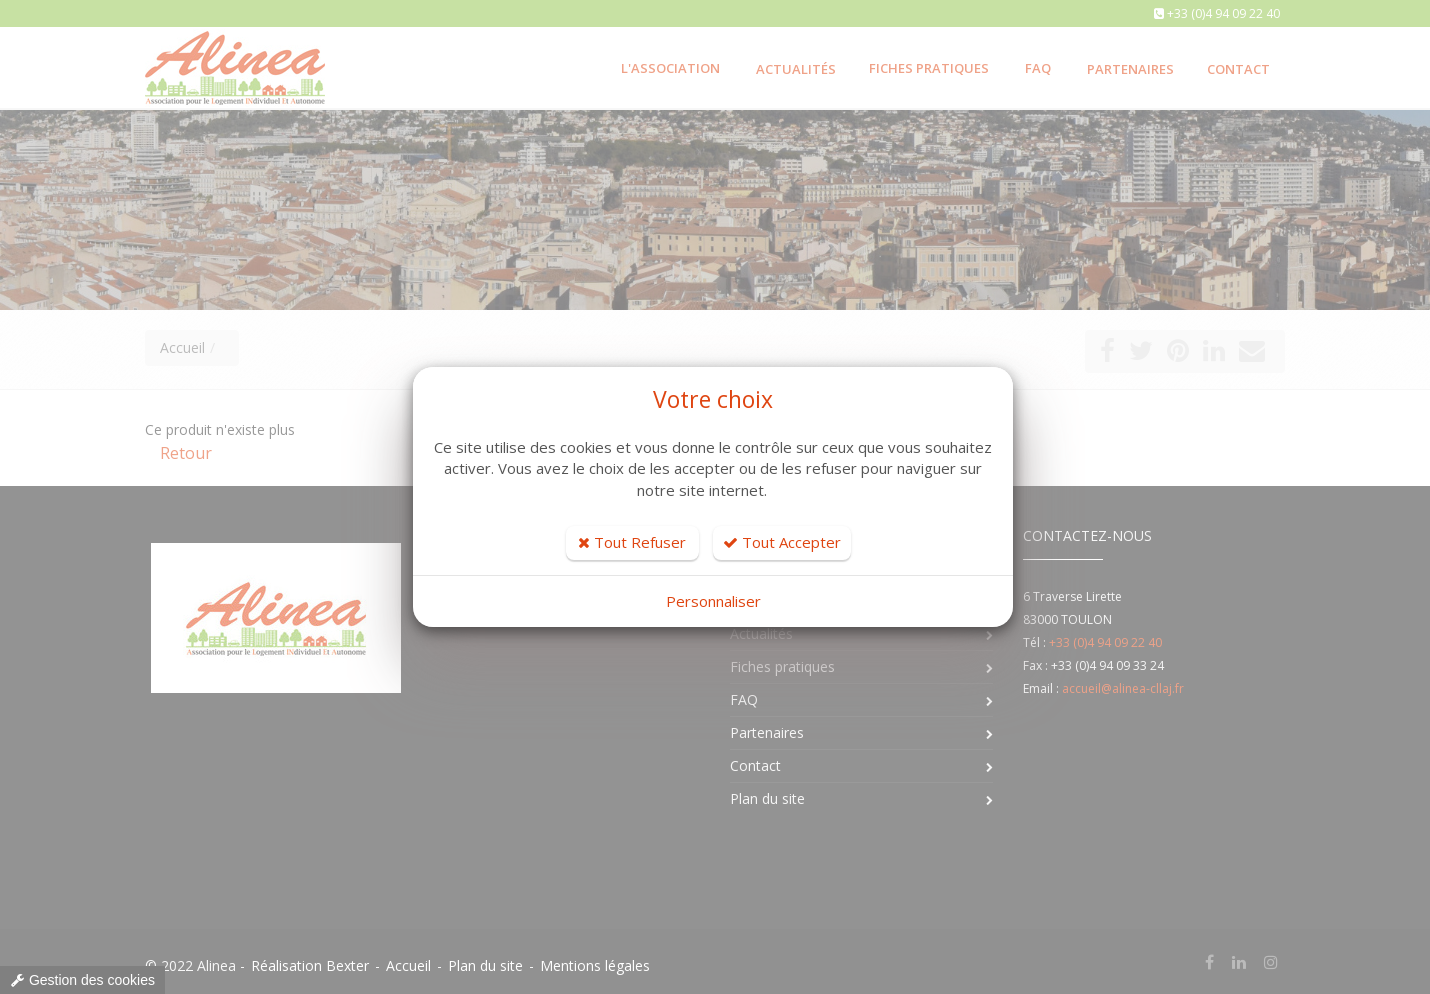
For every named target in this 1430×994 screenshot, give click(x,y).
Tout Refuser (632, 542)
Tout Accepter (782, 542)
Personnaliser (713, 601)
